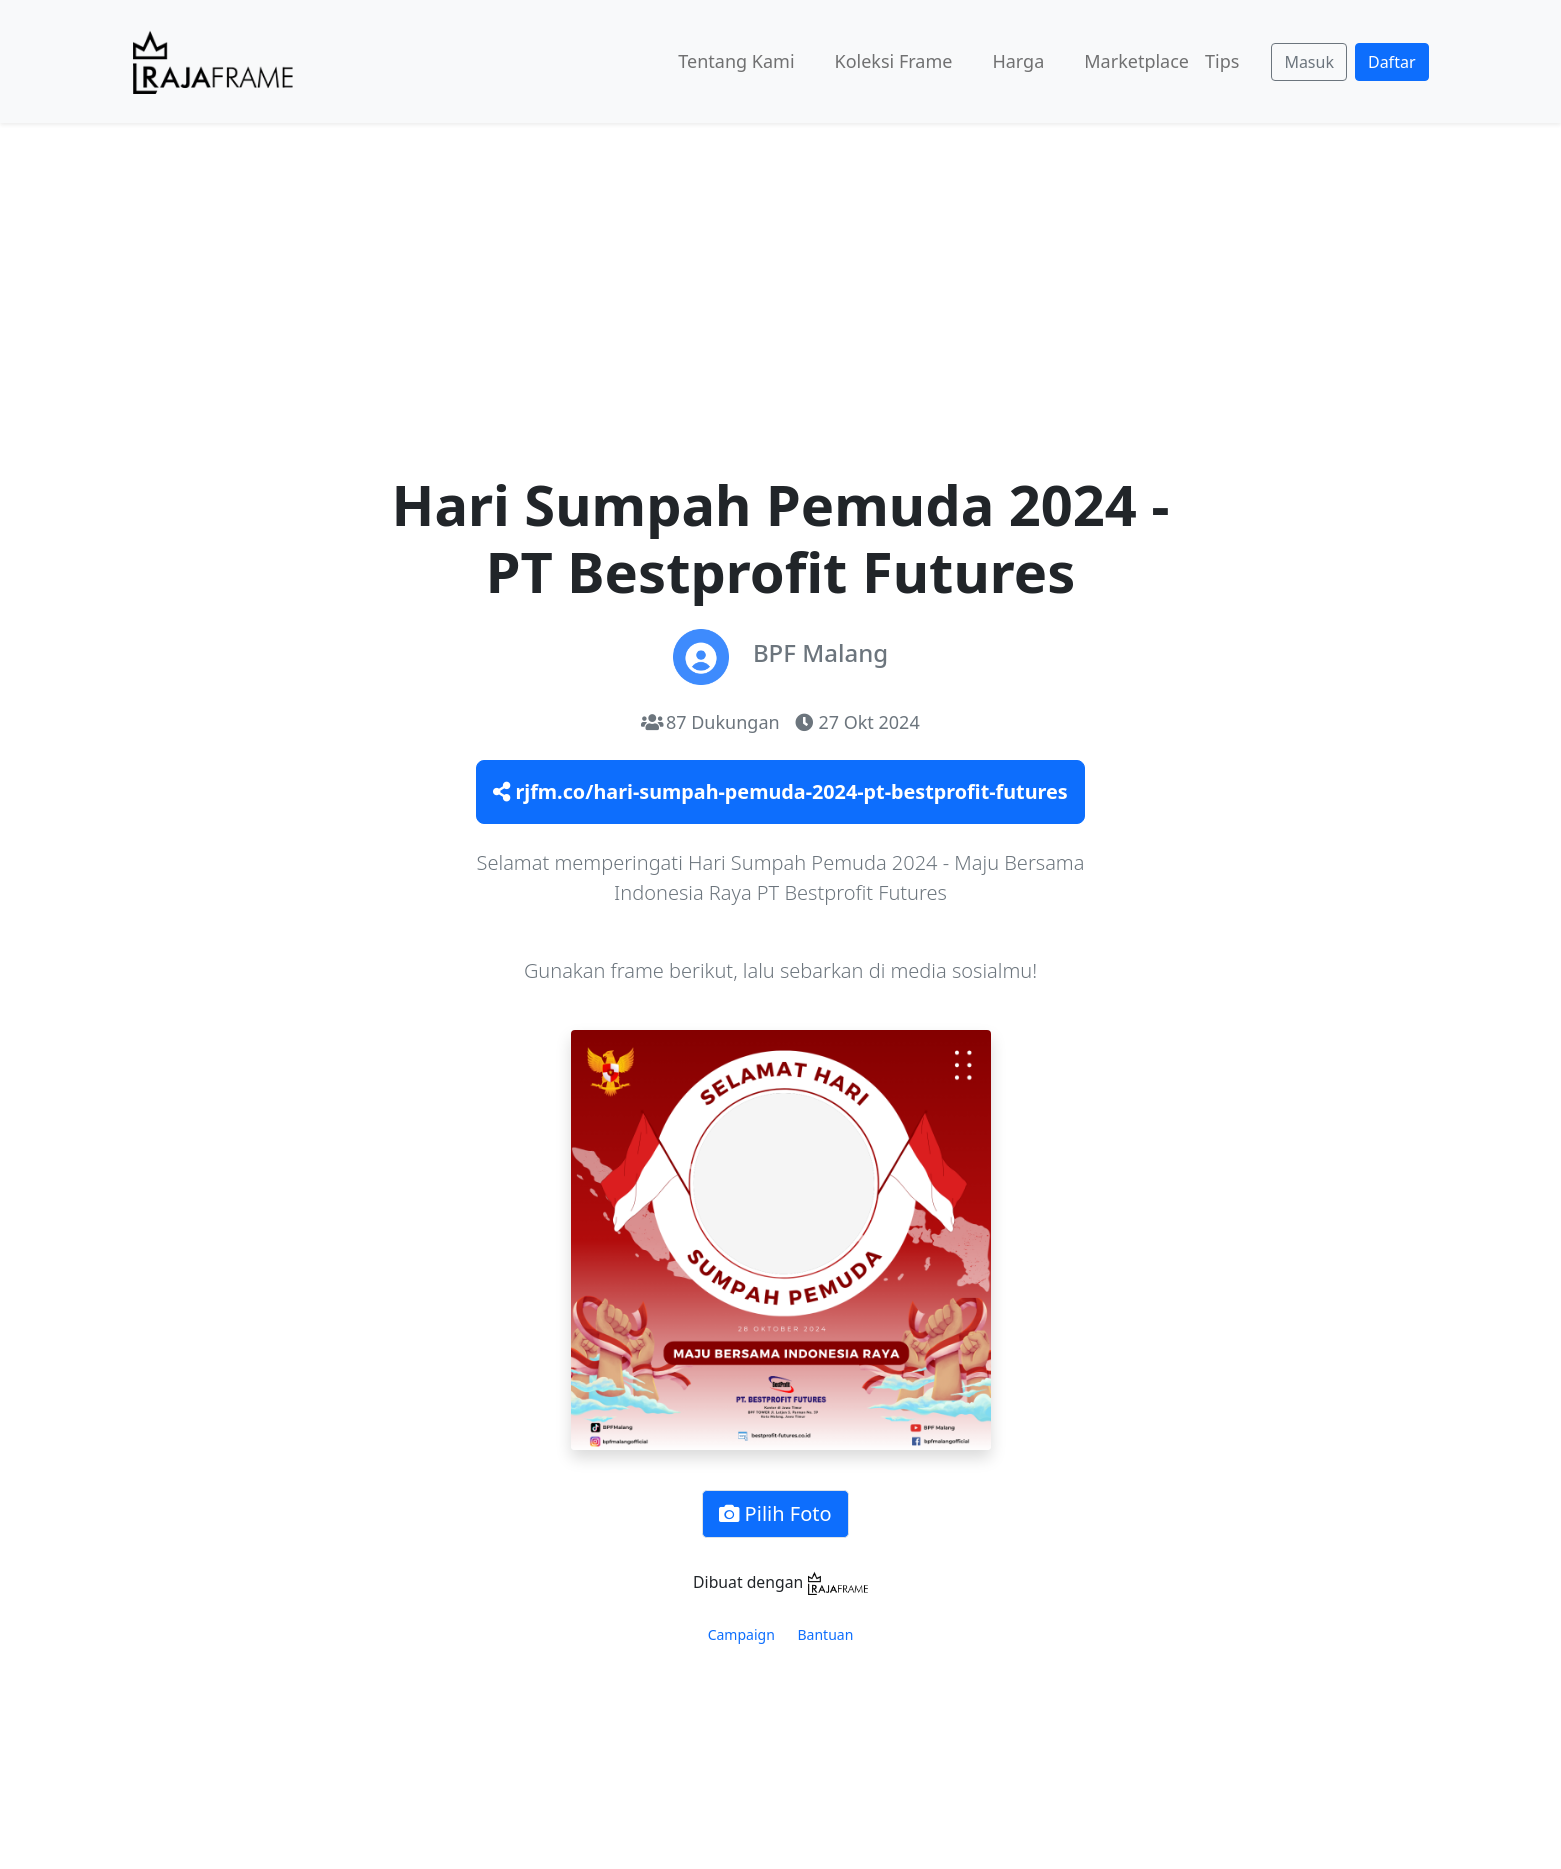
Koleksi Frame (894, 61)
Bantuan (826, 1634)
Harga (1018, 61)
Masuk (1309, 62)
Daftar (1392, 62)
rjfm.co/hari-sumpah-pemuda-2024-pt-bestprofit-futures (780, 791)
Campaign (741, 1634)
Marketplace (1136, 61)
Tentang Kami (736, 61)
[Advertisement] (781, 273)
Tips (1222, 61)
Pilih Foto (775, 1513)
